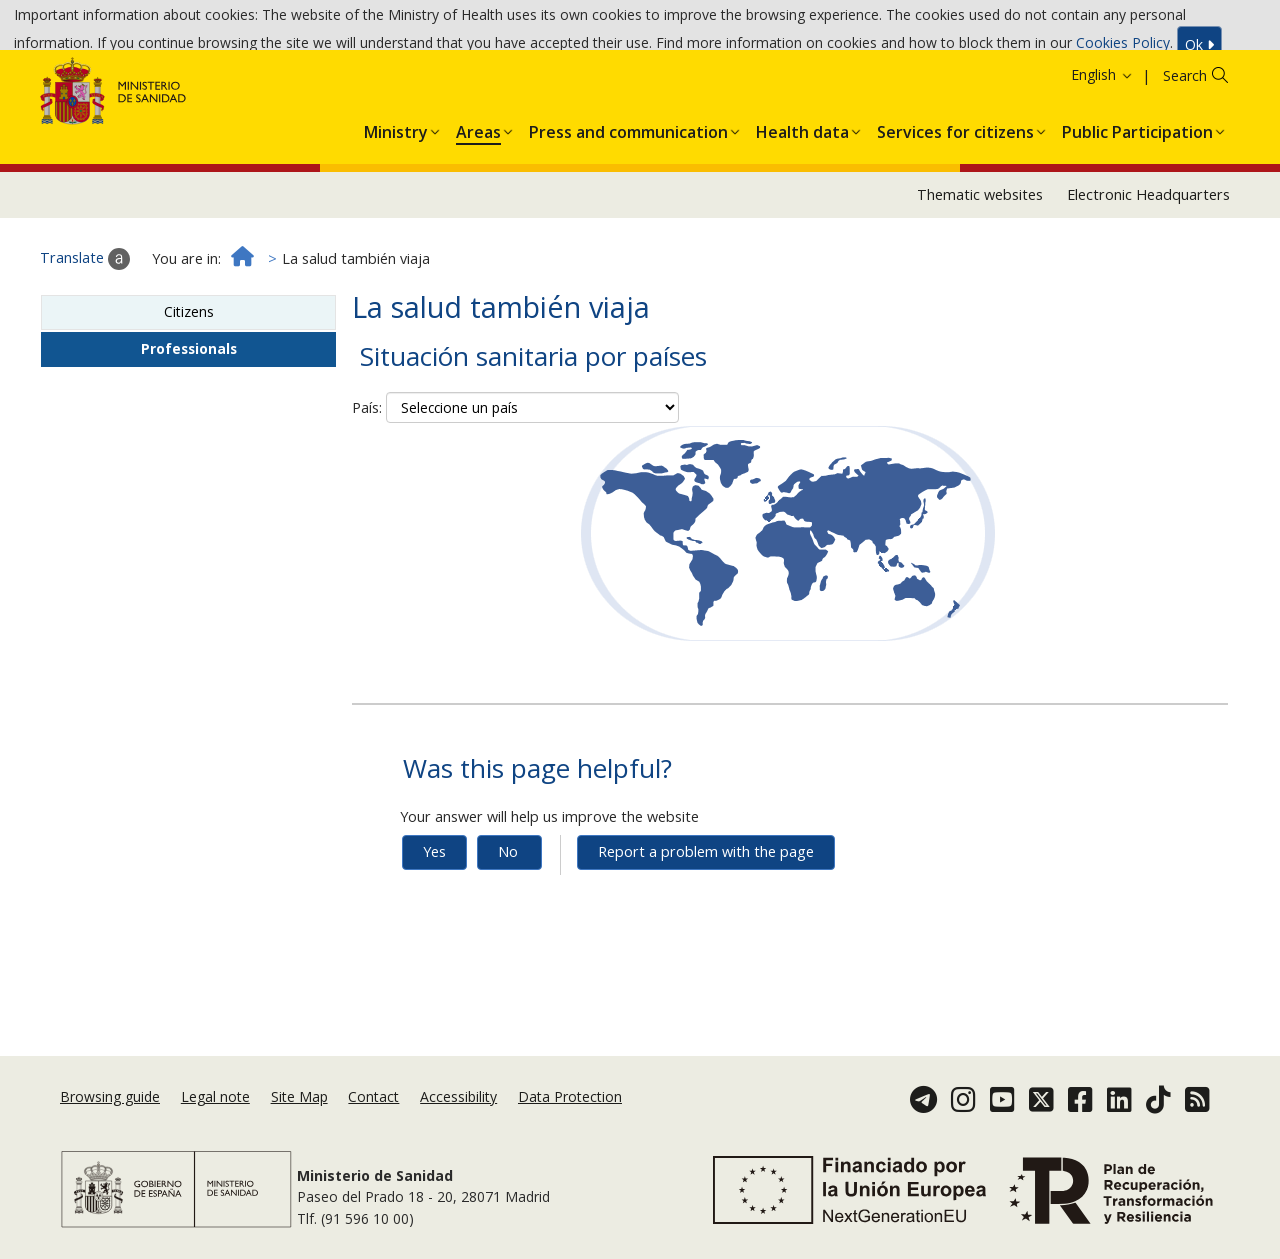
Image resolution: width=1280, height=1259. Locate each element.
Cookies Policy (1123, 47)
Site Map (299, 1113)
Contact (373, 1113)
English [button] (1102, 140)
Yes (434, 917)
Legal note (215, 1113)
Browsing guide (110, 1113)
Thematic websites (980, 260)
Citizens (189, 377)
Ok (1199, 49)
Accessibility (458, 1113)
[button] (396, 194)
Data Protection (570, 1113)
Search (1185, 141)
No (508, 917)
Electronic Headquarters (1148, 260)
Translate (85, 325)
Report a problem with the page (706, 917)
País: (367, 473)
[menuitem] (396, 194)
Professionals (189, 414)
